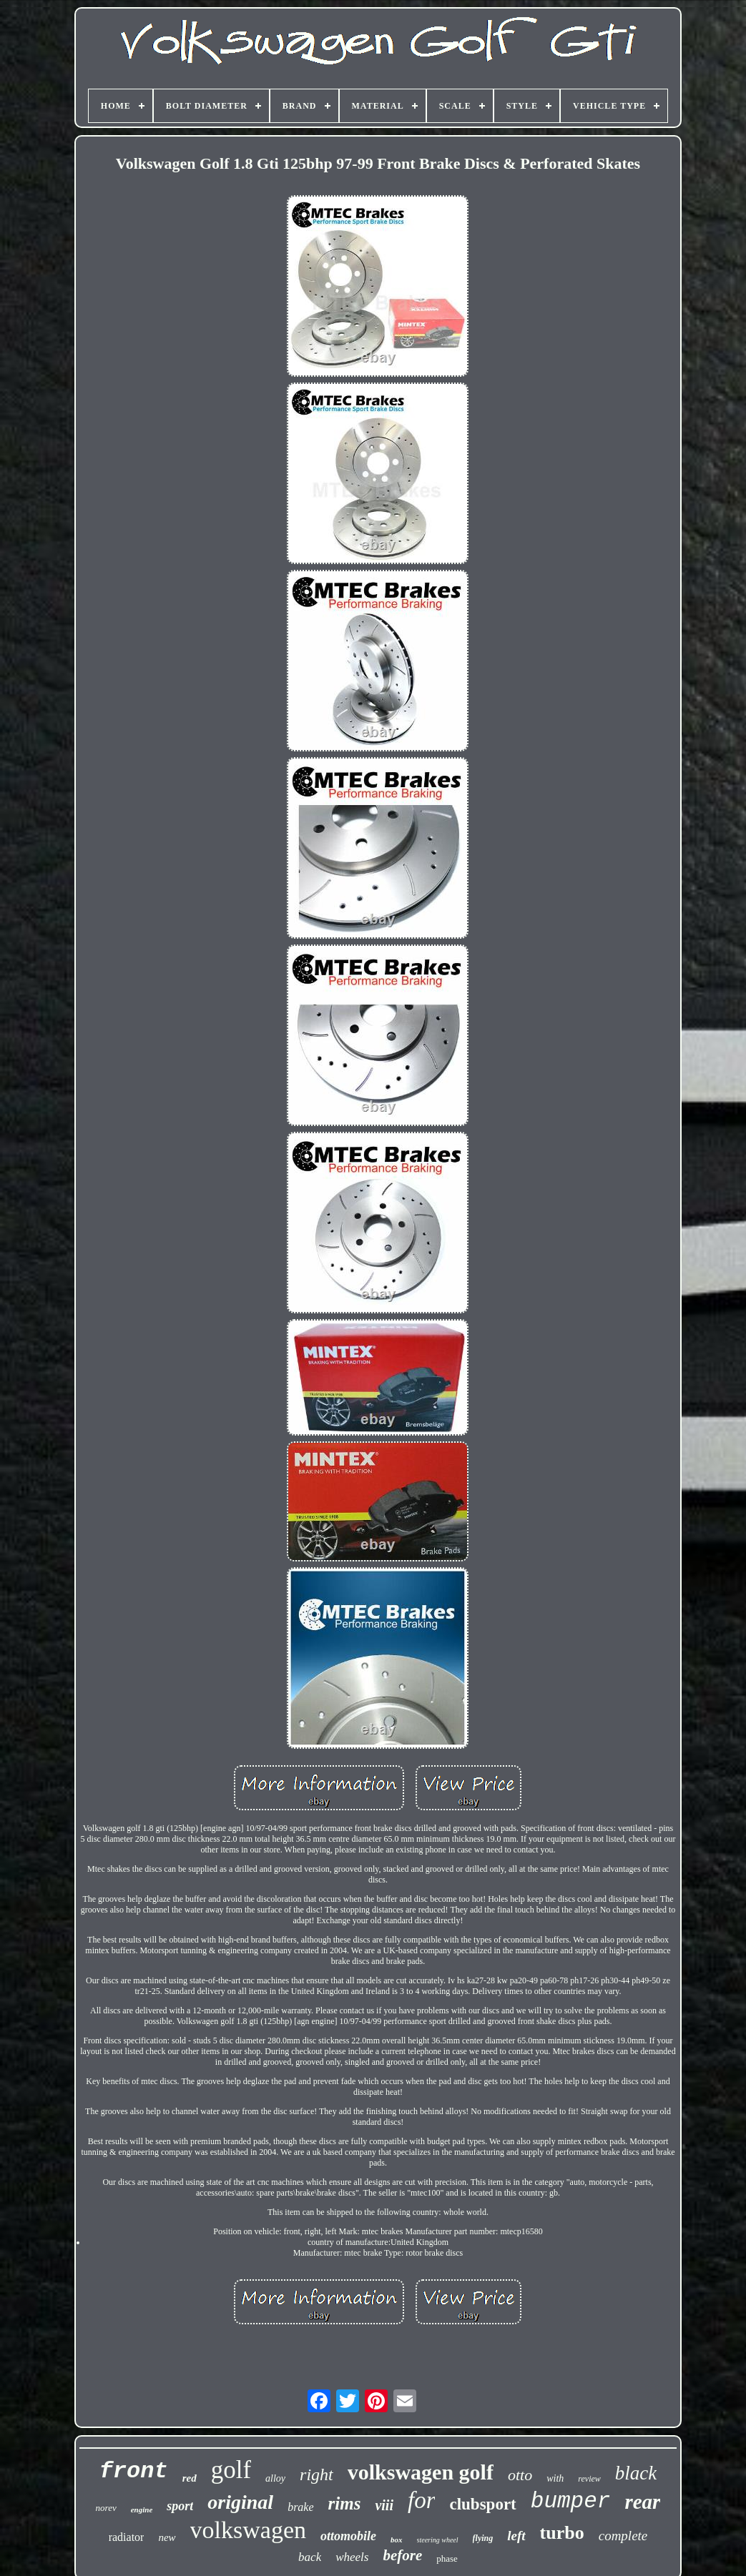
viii (384, 2505)
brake (300, 2507)
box (397, 2539)
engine (142, 2509)
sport (180, 2506)
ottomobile (348, 2536)
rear (642, 2501)
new (166, 2537)
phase (447, 2558)
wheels (351, 2557)
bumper (571, 2501)
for (422, 2500)
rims (344, 2503)
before (402, 2555)
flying (483, 2538)
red (189, 2478)
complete (623, 2535)
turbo (562, 2532)
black (636, 2473)
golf (231, 2470)
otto (520, 2475)
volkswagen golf (421, 2472)
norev (106, 2507)
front (133, 2471)
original (240, 2502)
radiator (126, 2537)
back (309, 2557)
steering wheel (437, 2540)
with (555, 2478)
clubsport (482, 2504)
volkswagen (248, 2530)
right (316, 2474)
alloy (275, 2478)
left (516, 2535)
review (589, 2479)
